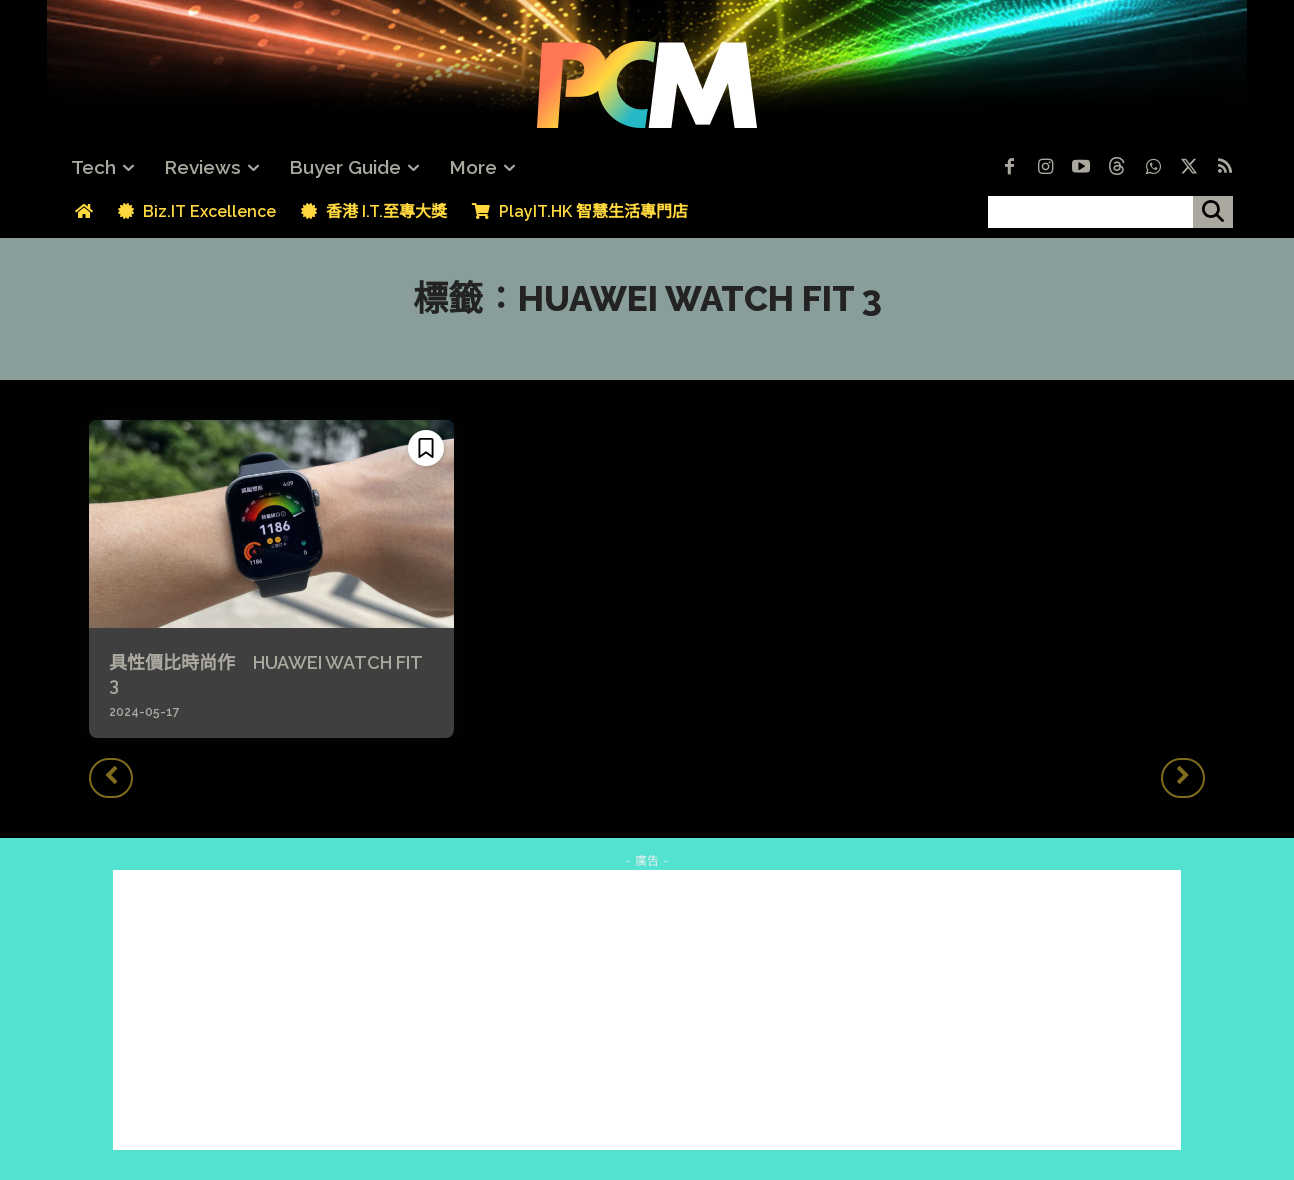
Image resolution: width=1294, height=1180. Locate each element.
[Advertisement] (647, 1010)
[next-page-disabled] (1183, 778)
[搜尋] (1213, 212)
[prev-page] (111, 778)
